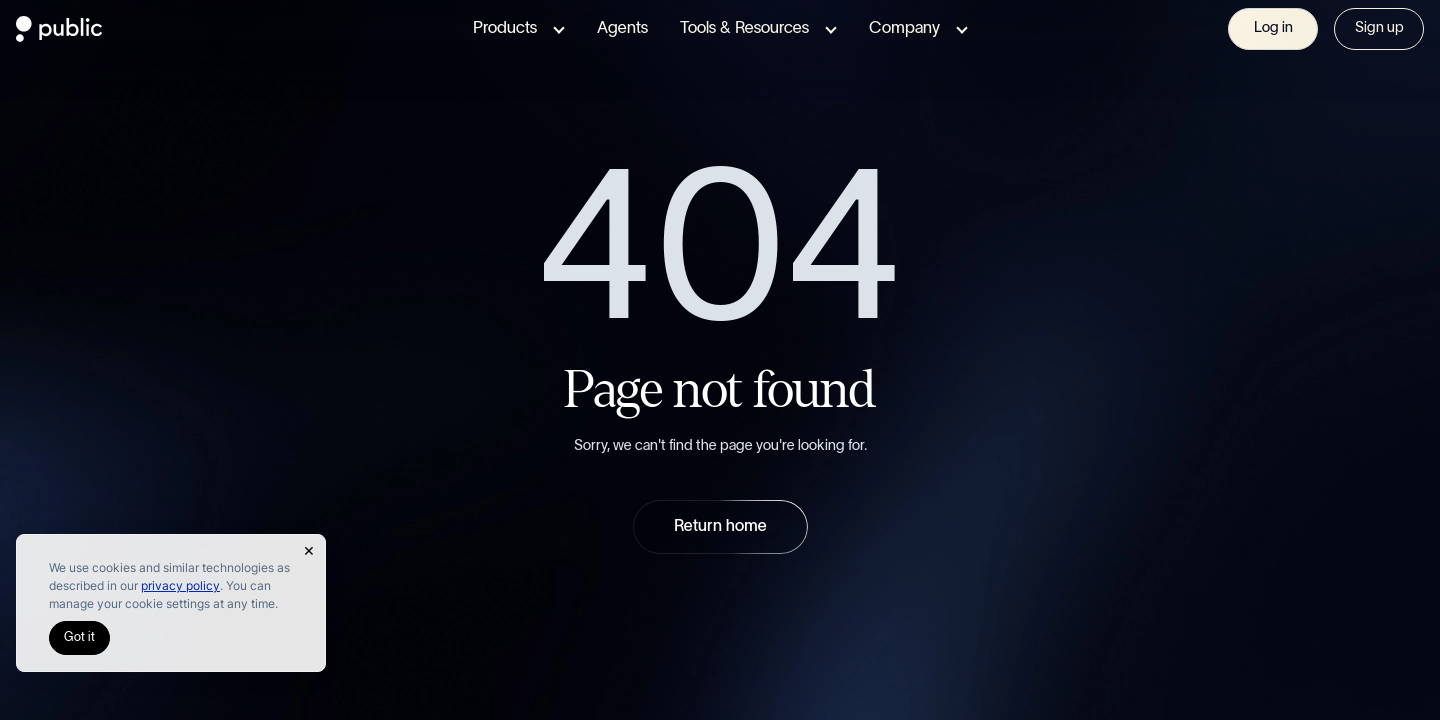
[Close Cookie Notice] (309, 551)
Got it (78, 638)
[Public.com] (59, 36)
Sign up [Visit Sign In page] (1378, 28)
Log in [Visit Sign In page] (1273, 28)
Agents (621, 28)
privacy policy (200, 585)
